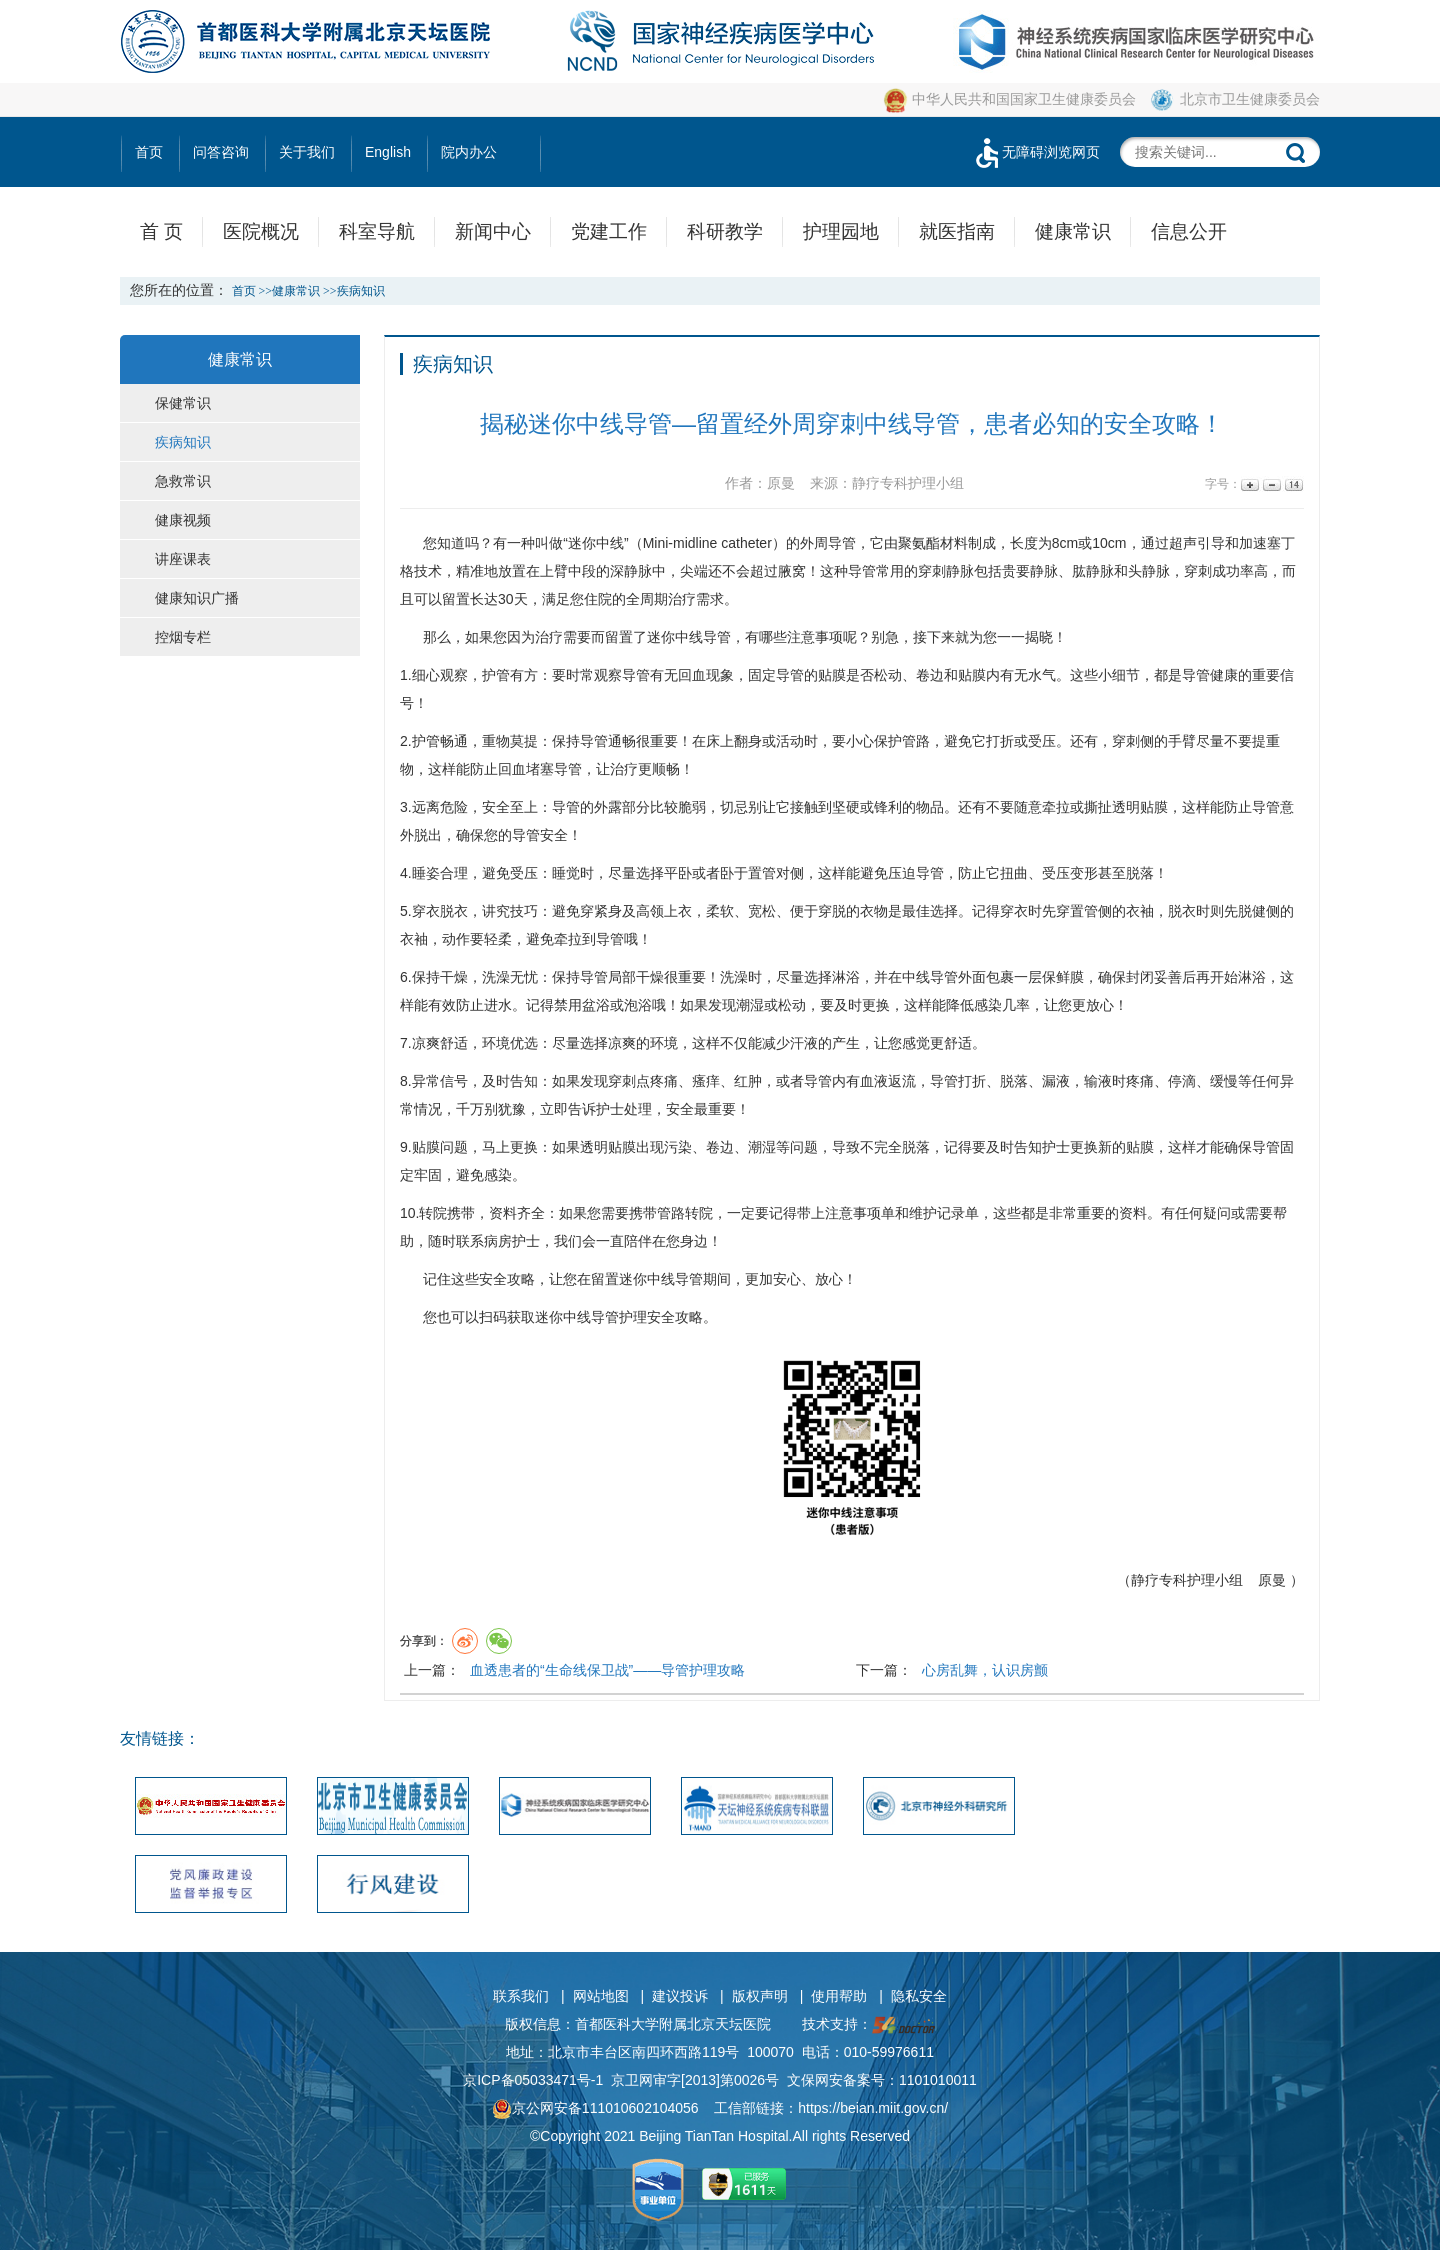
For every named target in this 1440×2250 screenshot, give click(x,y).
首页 (149, 152)
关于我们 (307, 152)
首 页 (161, 231)
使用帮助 (839, 1996)
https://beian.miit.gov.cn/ (873, 2108)
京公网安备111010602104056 (595, 2108)
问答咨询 (221, 152)
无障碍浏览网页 (1036, 152)
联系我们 (521, 1996)
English (388, 152)
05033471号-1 (559, 2080)
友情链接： (160, 1738)
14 (1292, 484)
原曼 (1272, 1580)
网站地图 (601, 1996)
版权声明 (760, 1996)
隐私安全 (919, 1996)
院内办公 (469, 152)
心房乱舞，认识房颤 (985, 1670)
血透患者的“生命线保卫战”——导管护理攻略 (607, 1670)
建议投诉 (680, 1996)
